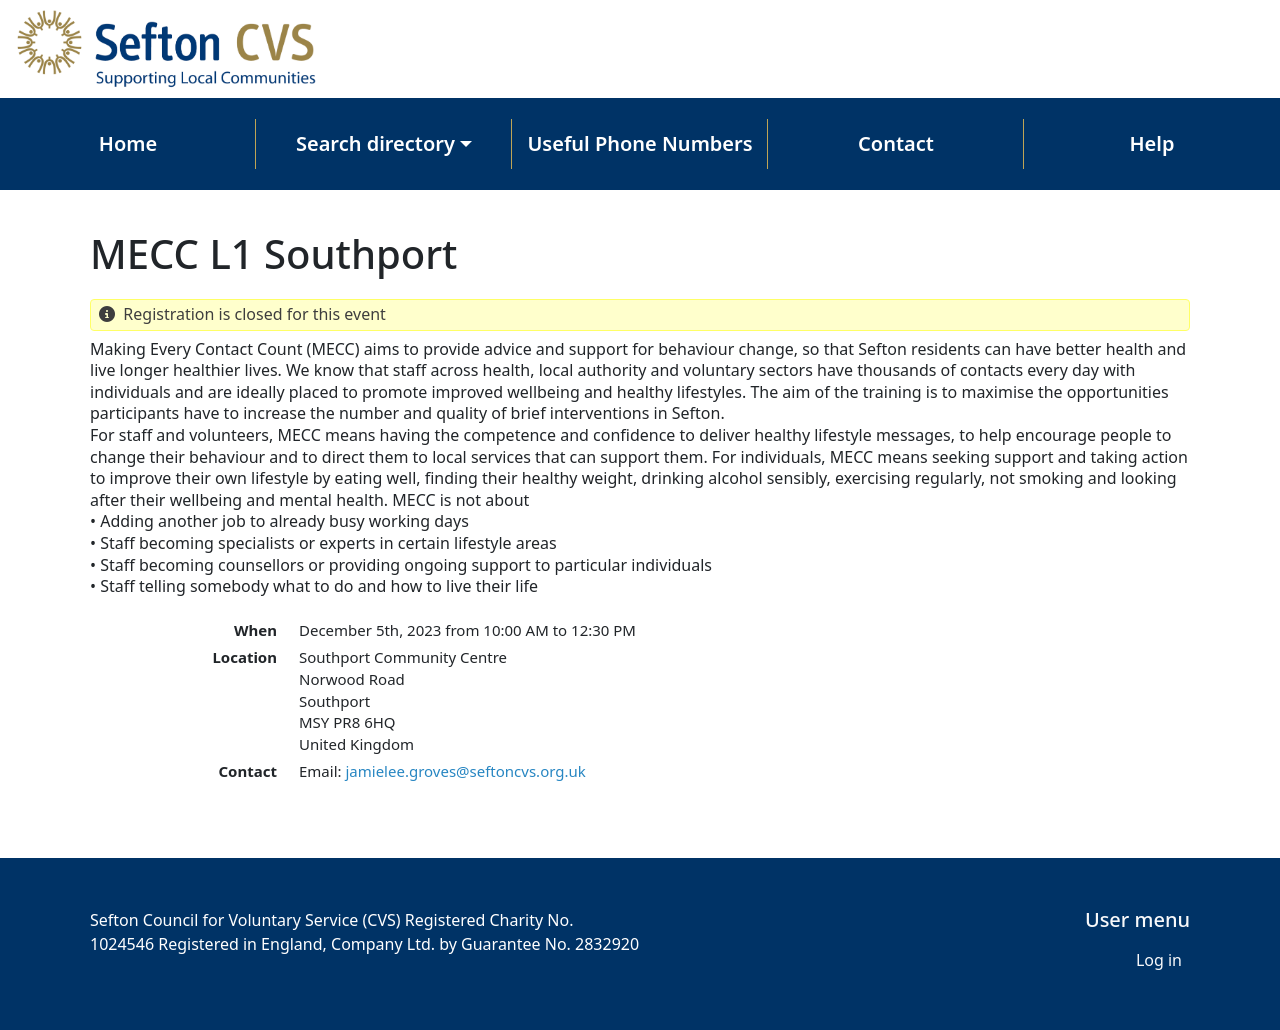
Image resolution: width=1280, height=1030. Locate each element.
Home (128, 143)
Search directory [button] (375, 143)
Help (1152, 143)
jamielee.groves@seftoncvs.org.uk (465, 771)
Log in (1159, 960)
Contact (896, 143)
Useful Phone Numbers (639, 143)
